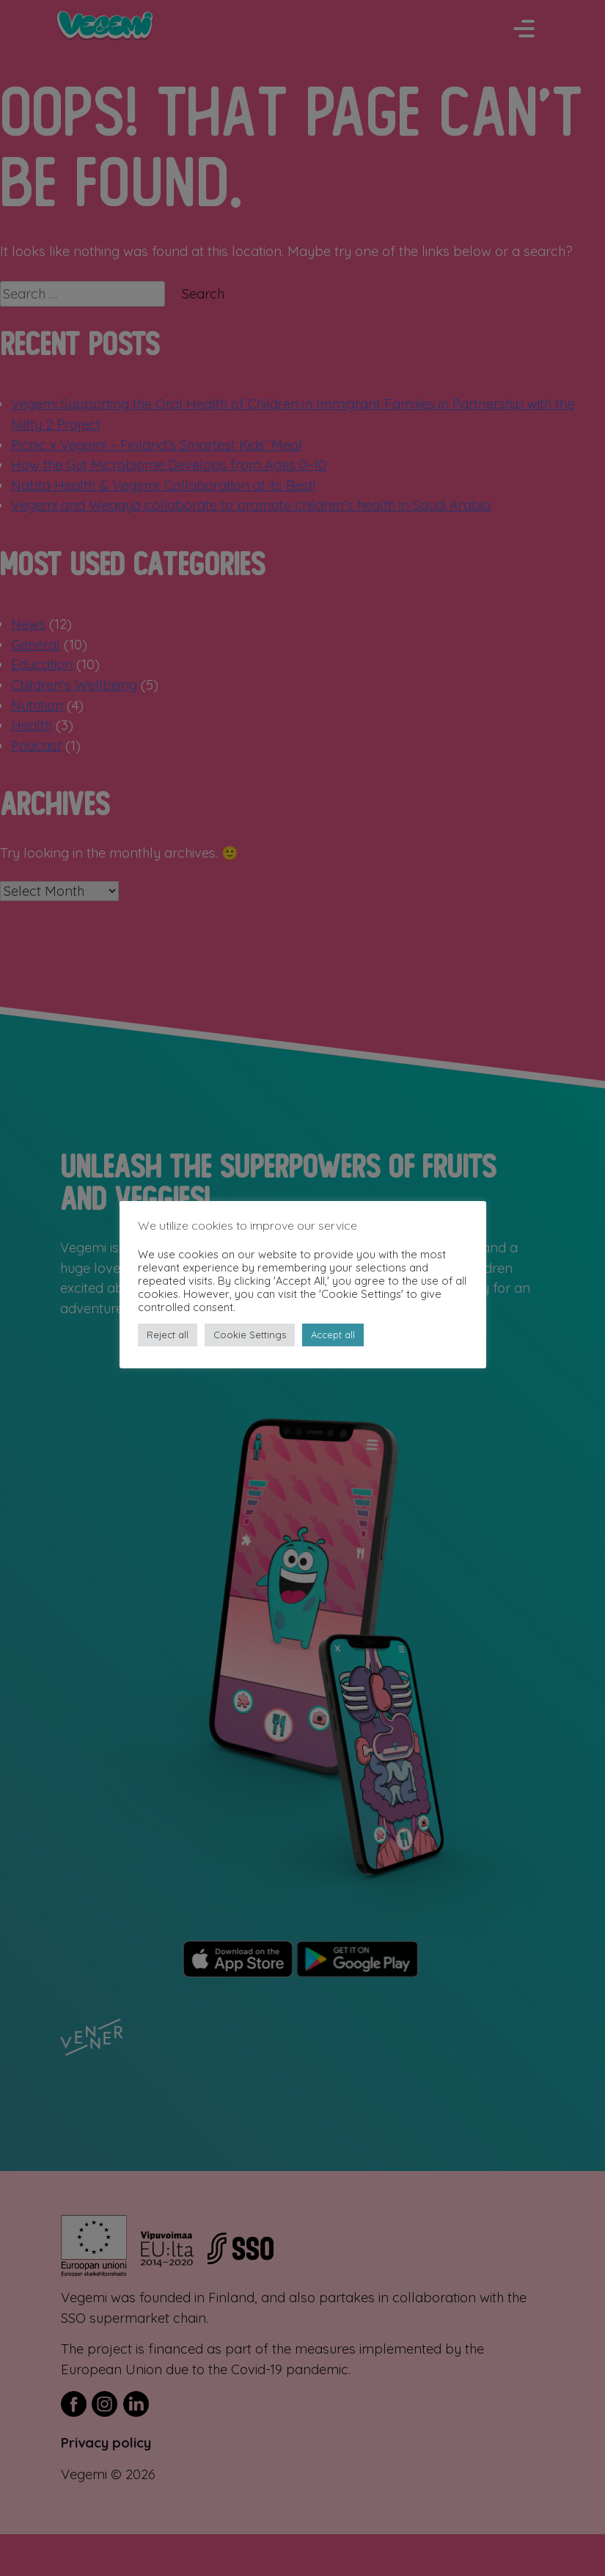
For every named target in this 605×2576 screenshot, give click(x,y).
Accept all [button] (333, 1334)
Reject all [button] (167, 1334)
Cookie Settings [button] (249, 1334)
